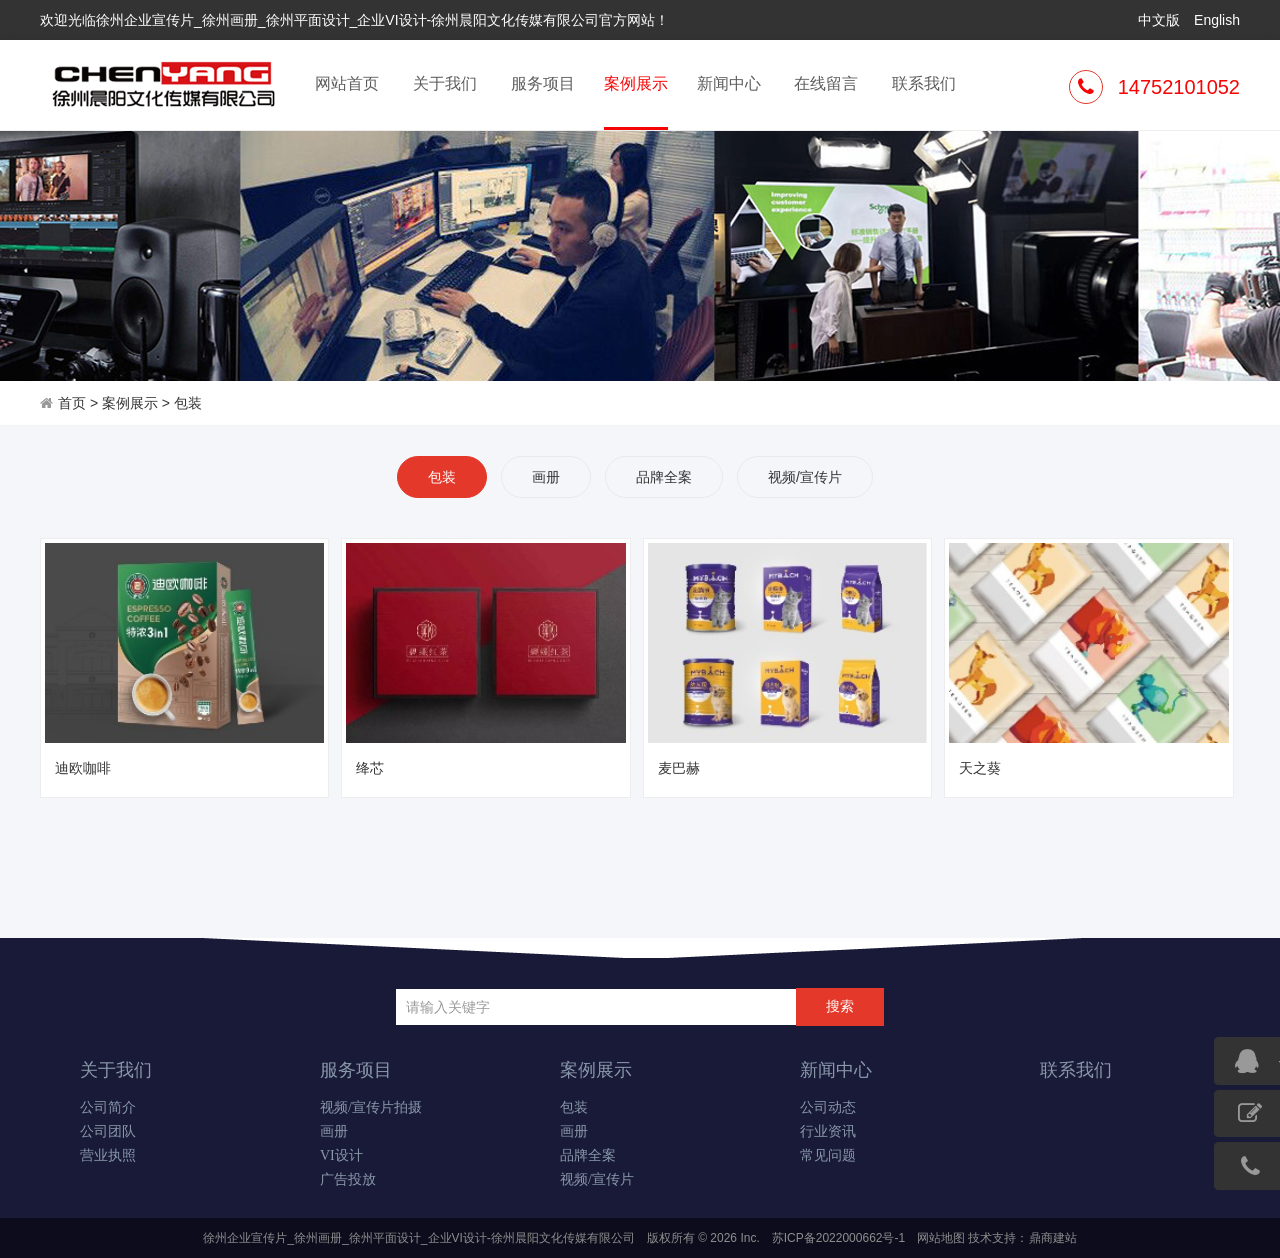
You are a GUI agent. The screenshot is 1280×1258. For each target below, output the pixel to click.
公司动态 (828, 1107)
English (1217, 20)
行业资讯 (828, 1131)
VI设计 (341, 1155)
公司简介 (108, 1107)
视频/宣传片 (805, 477)
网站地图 (941, 1238)
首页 (72, 403)
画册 (546, 477)
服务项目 (543, 83)
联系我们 (924, 83)
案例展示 (636, 101)
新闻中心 (729, 83)
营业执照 (108, 1155)
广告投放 (348, 1179)
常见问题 (828, 1155)
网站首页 (347, 83)
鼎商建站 (1053, 1238)
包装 (188, 403)
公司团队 (108, 1131)
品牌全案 (664, 477)
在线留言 (826, 83)
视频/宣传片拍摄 (371, 1107)
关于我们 (445, 83)
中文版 (1159, 20)
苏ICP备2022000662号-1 (838, 1238)
